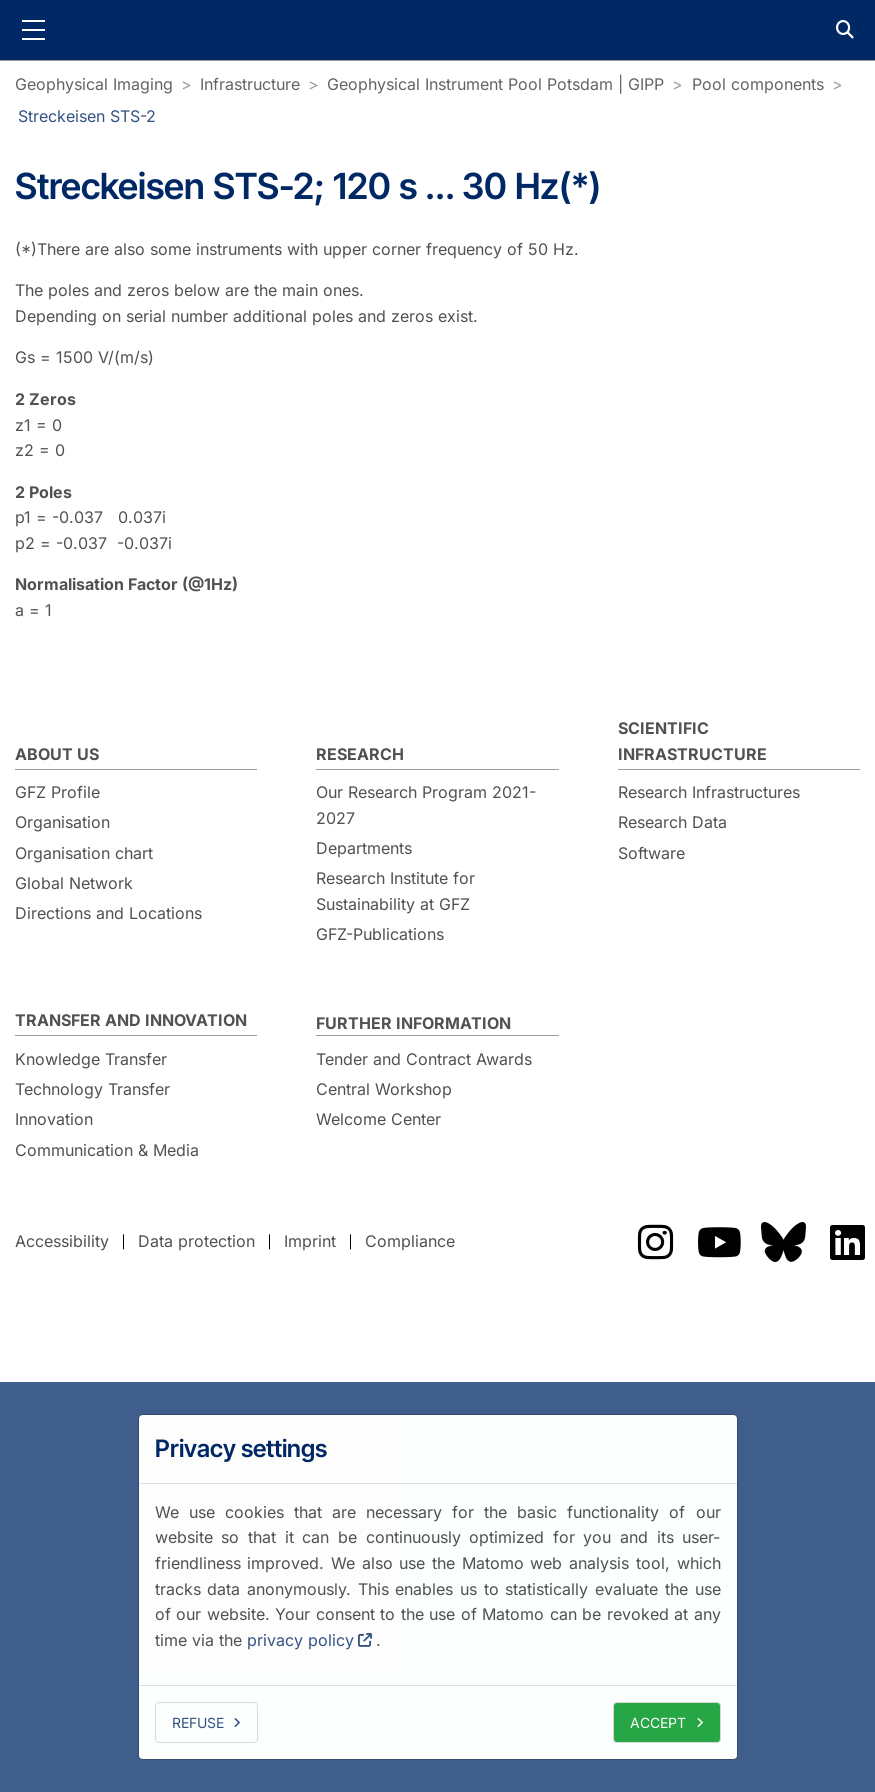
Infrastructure (250, 84)
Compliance (410, 1241)
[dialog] (438, 1587)
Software (651, 853)
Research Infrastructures (709, 792)
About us (57, 754)
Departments (364, 848)
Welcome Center (378, 1119)
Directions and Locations (108, 913)
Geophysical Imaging (94, 84)
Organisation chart (84, 853)
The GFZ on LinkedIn (847, 1242)
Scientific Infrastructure (692, 741)
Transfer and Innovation (131, 1020)
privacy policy (300, 1640)
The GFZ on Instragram (655, 1242)
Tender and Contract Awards (424, 1059)
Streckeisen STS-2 (87, 116)
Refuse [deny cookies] (198, 1722)
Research (360, 754)
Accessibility (62, 1241)
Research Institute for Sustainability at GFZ (395, 891)
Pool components (758, 84)
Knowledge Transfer (91, 1059)
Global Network (74, 883)
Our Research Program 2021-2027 (426, 805)
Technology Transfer (92, 1089)
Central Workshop (384, 1089)
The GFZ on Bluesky (783, 1242)
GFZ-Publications (380, 934)
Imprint (310, 1241)
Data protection (196, 1241)
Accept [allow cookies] (658, 1722)
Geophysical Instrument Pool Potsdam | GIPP (495, 84)
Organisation (62, 822)
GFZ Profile (57, 792)
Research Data (672, 822)
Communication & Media (107, 1150)
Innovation (54, 1119)
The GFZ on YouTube (719, 1242)
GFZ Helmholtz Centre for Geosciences (438, 30)
